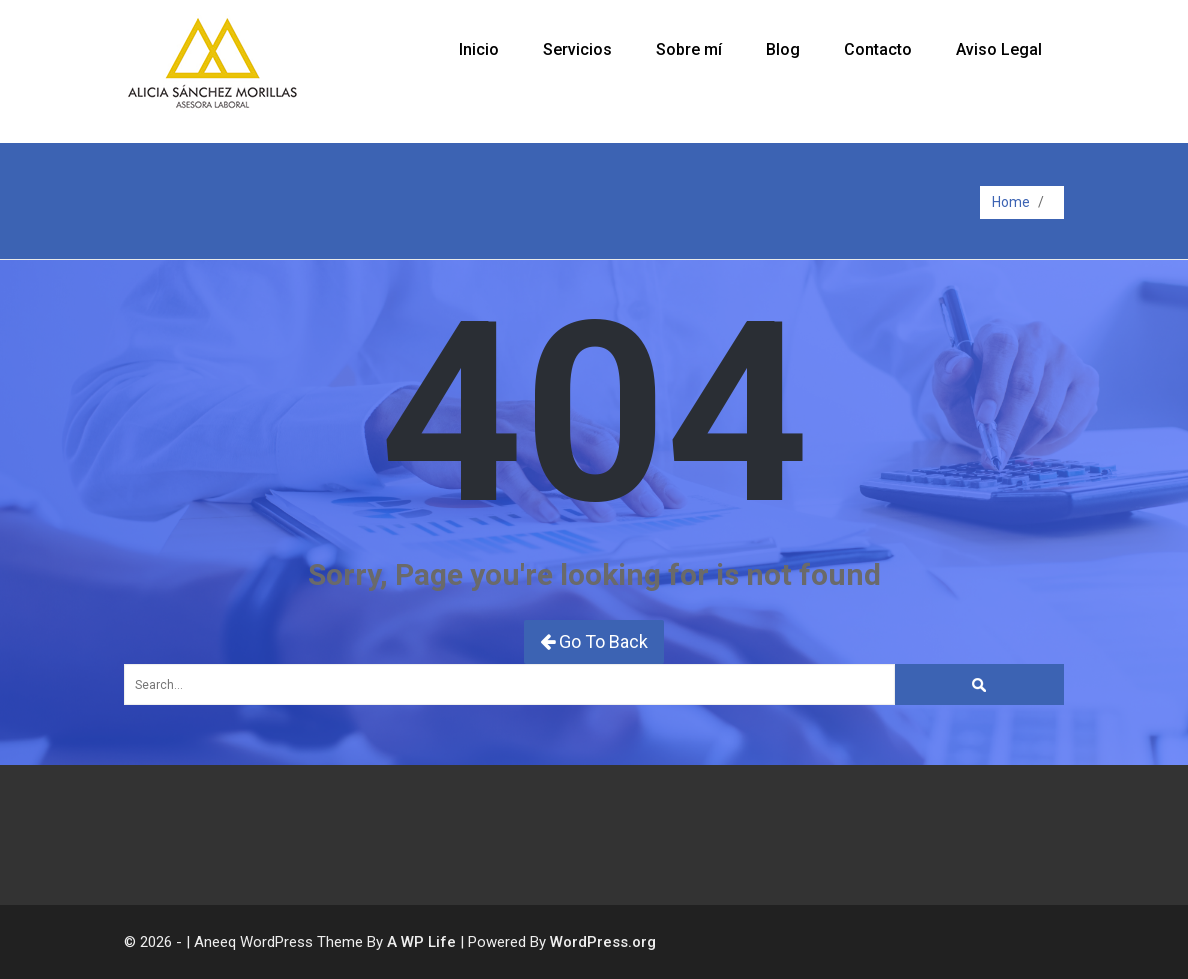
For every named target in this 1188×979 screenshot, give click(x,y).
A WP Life (421, 942)
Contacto (878, 49)
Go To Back (594, 641)
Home (1011, 202)
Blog (783, 49)
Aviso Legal (999, 49)
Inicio (479, 49)
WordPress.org (603, 942)
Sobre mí (689, 49)
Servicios (577, 49)
